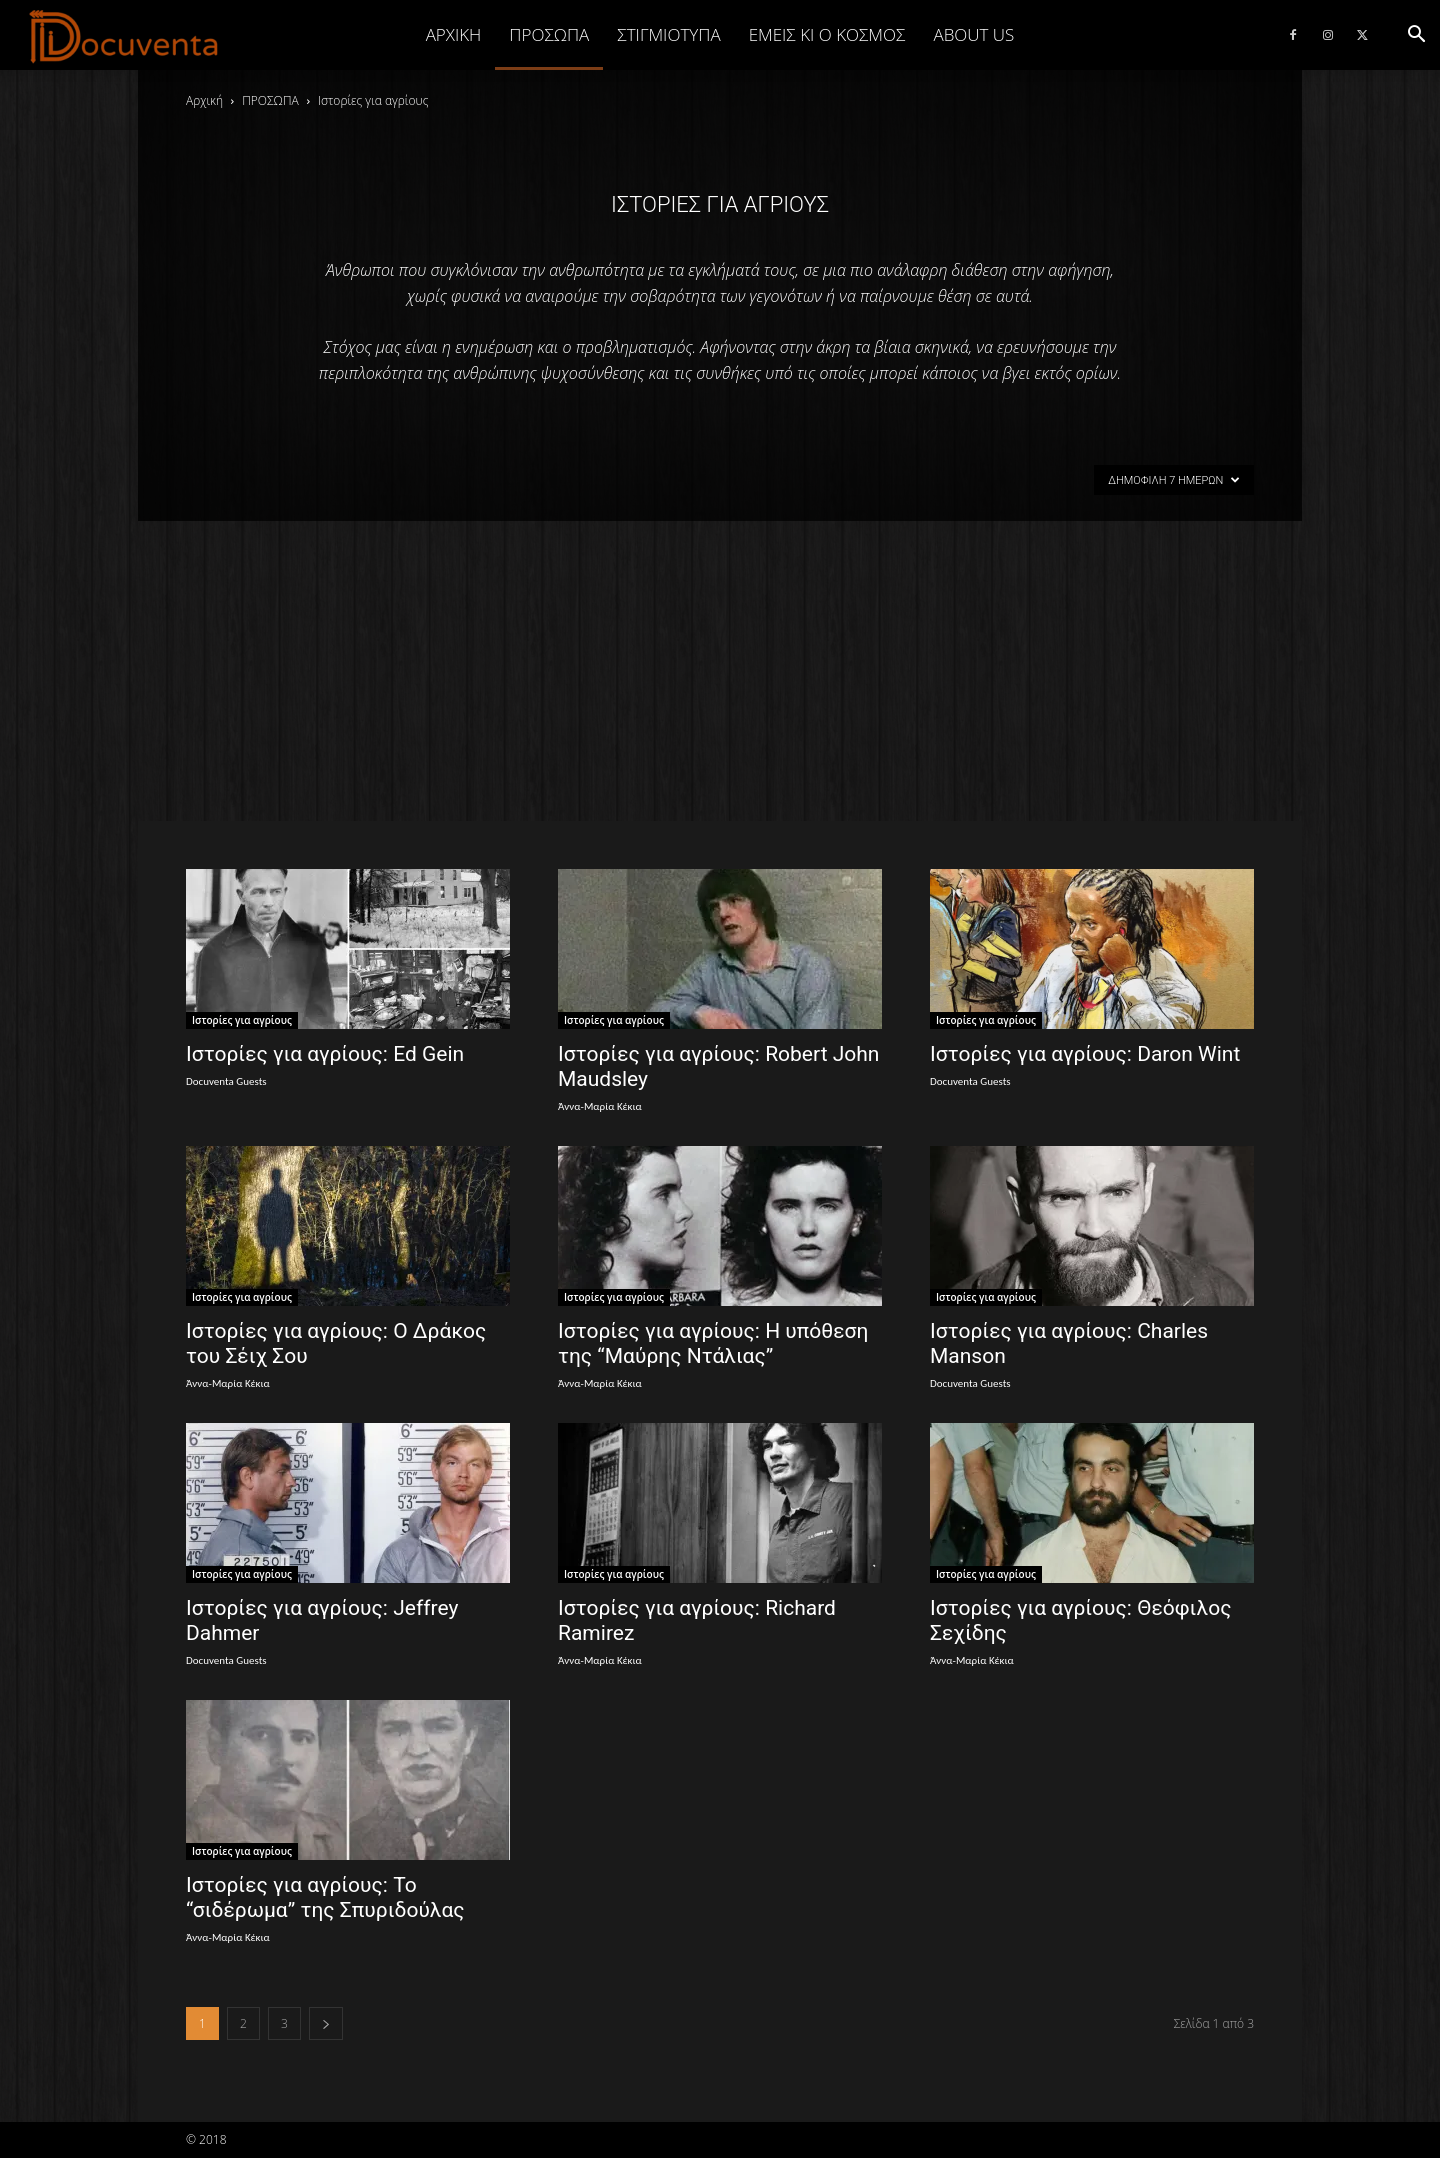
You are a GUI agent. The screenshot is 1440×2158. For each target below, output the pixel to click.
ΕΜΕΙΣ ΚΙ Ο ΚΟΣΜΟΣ (827, 34)
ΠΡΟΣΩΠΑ (549, 34)
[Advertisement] (720, 671)
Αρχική (454, 34)
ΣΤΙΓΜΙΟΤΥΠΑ (668, 34)
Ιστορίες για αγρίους (242, 1020)
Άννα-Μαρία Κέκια (600, 1106)
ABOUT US (973, 34)
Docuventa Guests (226, 1081)
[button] (1416, 34)
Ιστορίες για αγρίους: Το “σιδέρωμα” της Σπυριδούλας (325, 1897)
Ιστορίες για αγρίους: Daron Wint (1085, 1054)
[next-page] (326, 2023)
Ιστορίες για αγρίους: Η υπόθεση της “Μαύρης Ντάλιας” (713, 1343)
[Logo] (124, 36)
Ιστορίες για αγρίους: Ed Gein (325, 1054)
